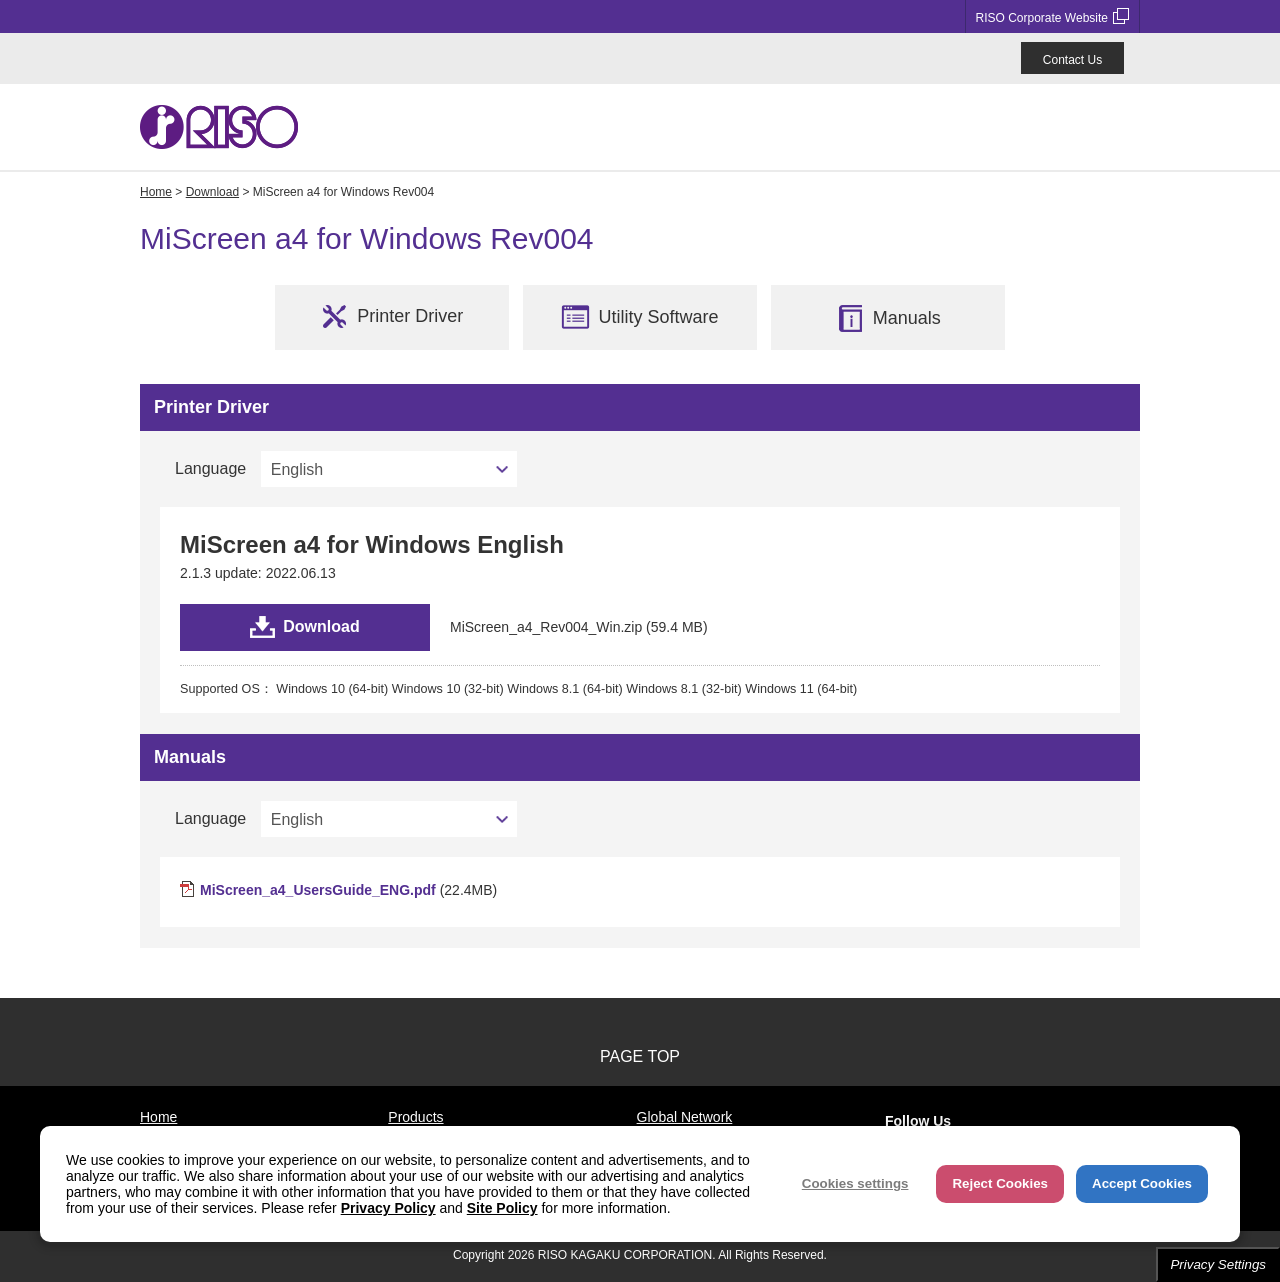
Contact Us (1072, 60)
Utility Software (639, 317)
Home (156, 192)
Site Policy (502, 1208)
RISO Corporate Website (1053, 16)
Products (415, 1117)
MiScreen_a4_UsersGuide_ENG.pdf (318, 890)
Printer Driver (391, 316)
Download (212, 192)
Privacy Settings (1218, 1264)
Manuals (888, 318)
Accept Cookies (1142, 1183)
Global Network (685, 1117)
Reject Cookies (1000, 1183)
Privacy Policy (388, 1208)
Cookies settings (855, 1183)
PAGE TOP (640, 1056)
